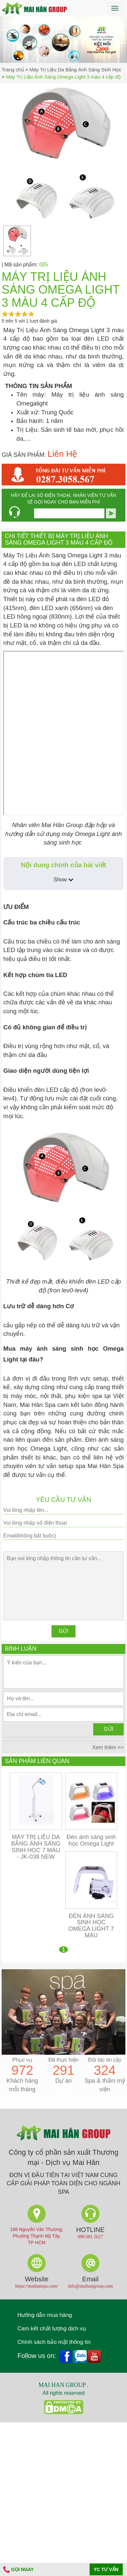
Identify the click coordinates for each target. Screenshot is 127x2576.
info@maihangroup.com (90, 2286)
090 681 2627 (90, 2236)
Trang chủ (13, 69)
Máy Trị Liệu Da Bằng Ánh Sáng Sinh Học (75, 69)
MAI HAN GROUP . (63, 2385)
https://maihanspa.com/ (36, 2286)
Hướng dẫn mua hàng (44, 2315)
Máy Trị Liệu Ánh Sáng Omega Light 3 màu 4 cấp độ (63, 77)
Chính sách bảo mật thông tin (54, 2342)
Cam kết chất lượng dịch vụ (51, 2328)
